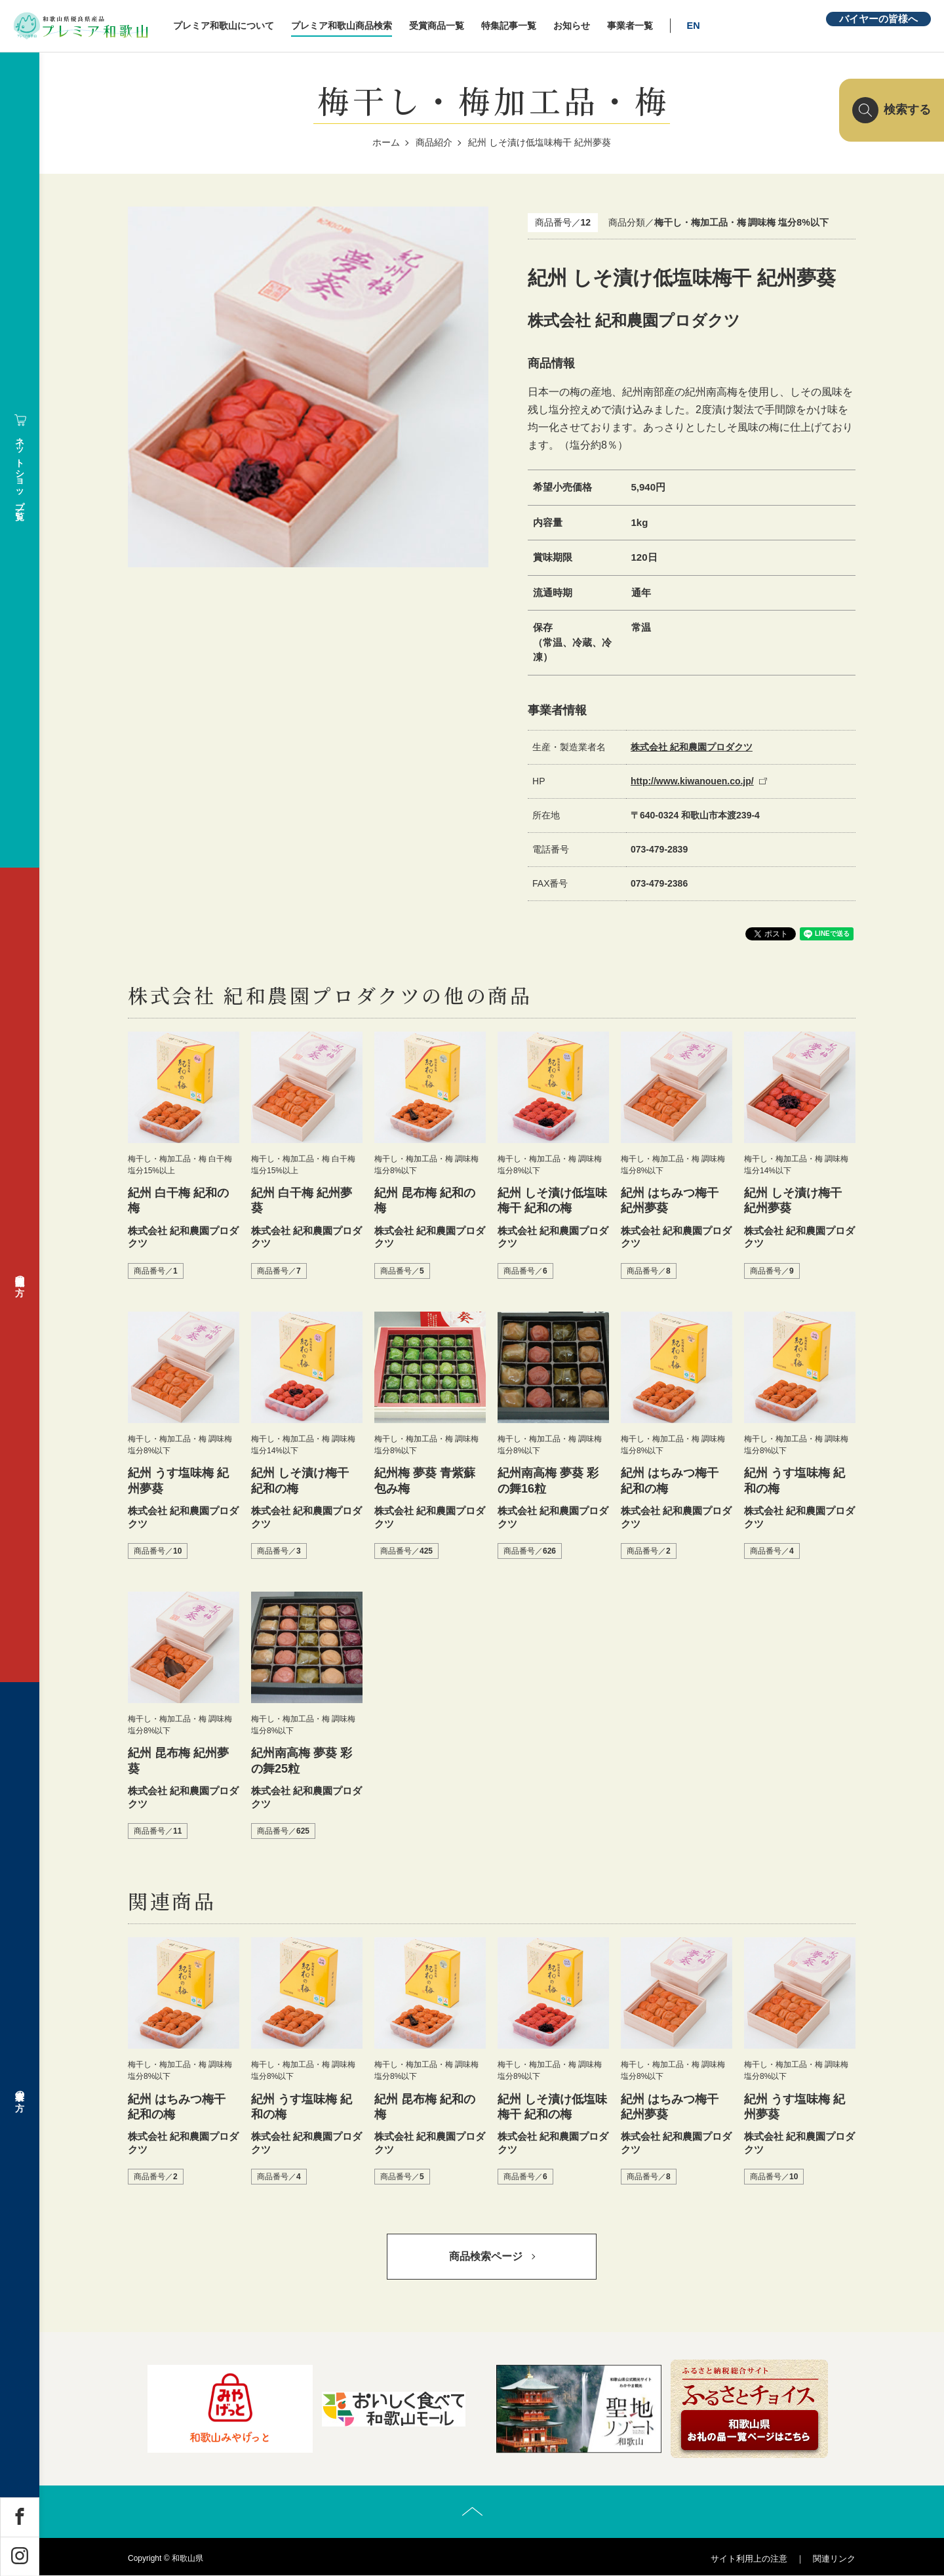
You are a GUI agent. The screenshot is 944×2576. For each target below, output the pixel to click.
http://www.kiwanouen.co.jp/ (692, 781)
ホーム (386, 142)
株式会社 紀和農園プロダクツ (692, 747)
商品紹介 (434, 142)
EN (694, 25)
